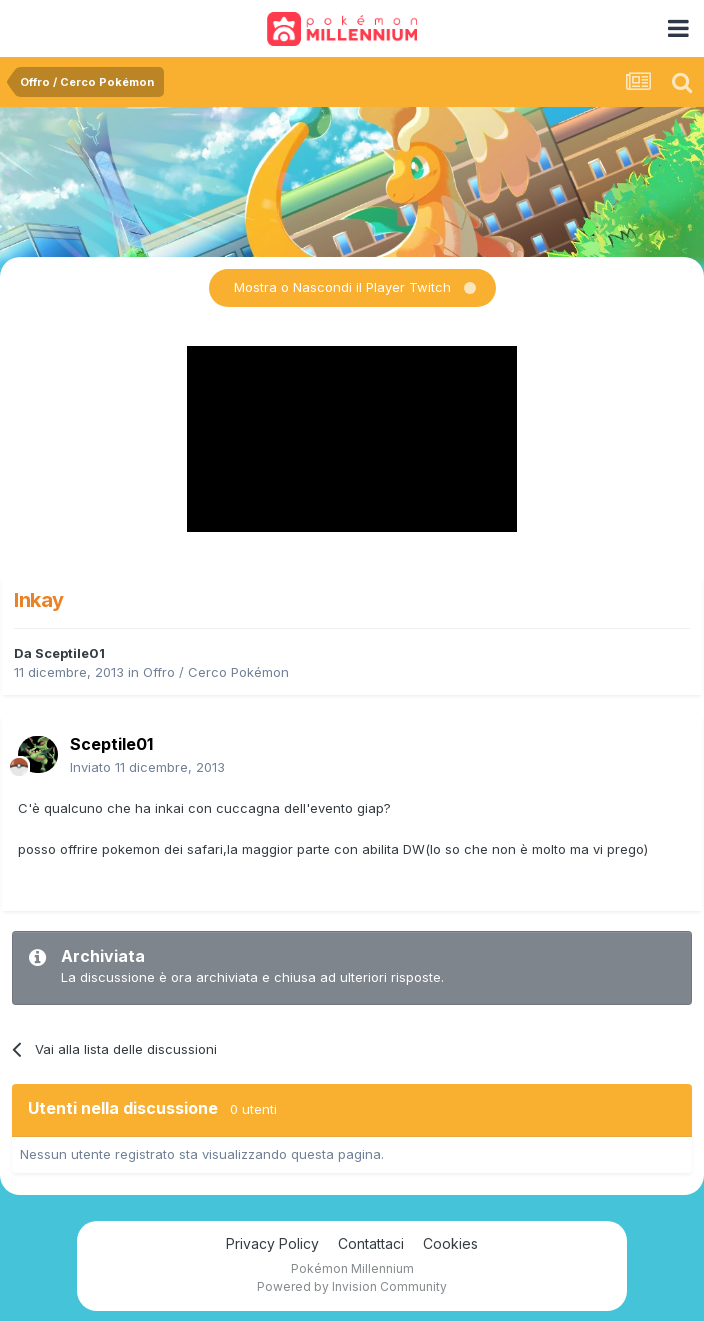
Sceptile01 (70, 653)
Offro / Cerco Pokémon (216, 672)
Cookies (450, 1243)
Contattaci (371, 1243)
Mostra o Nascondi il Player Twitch (342, 287)
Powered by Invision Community (352, 1286)
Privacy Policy (272, 1243)
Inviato (147, 767)
